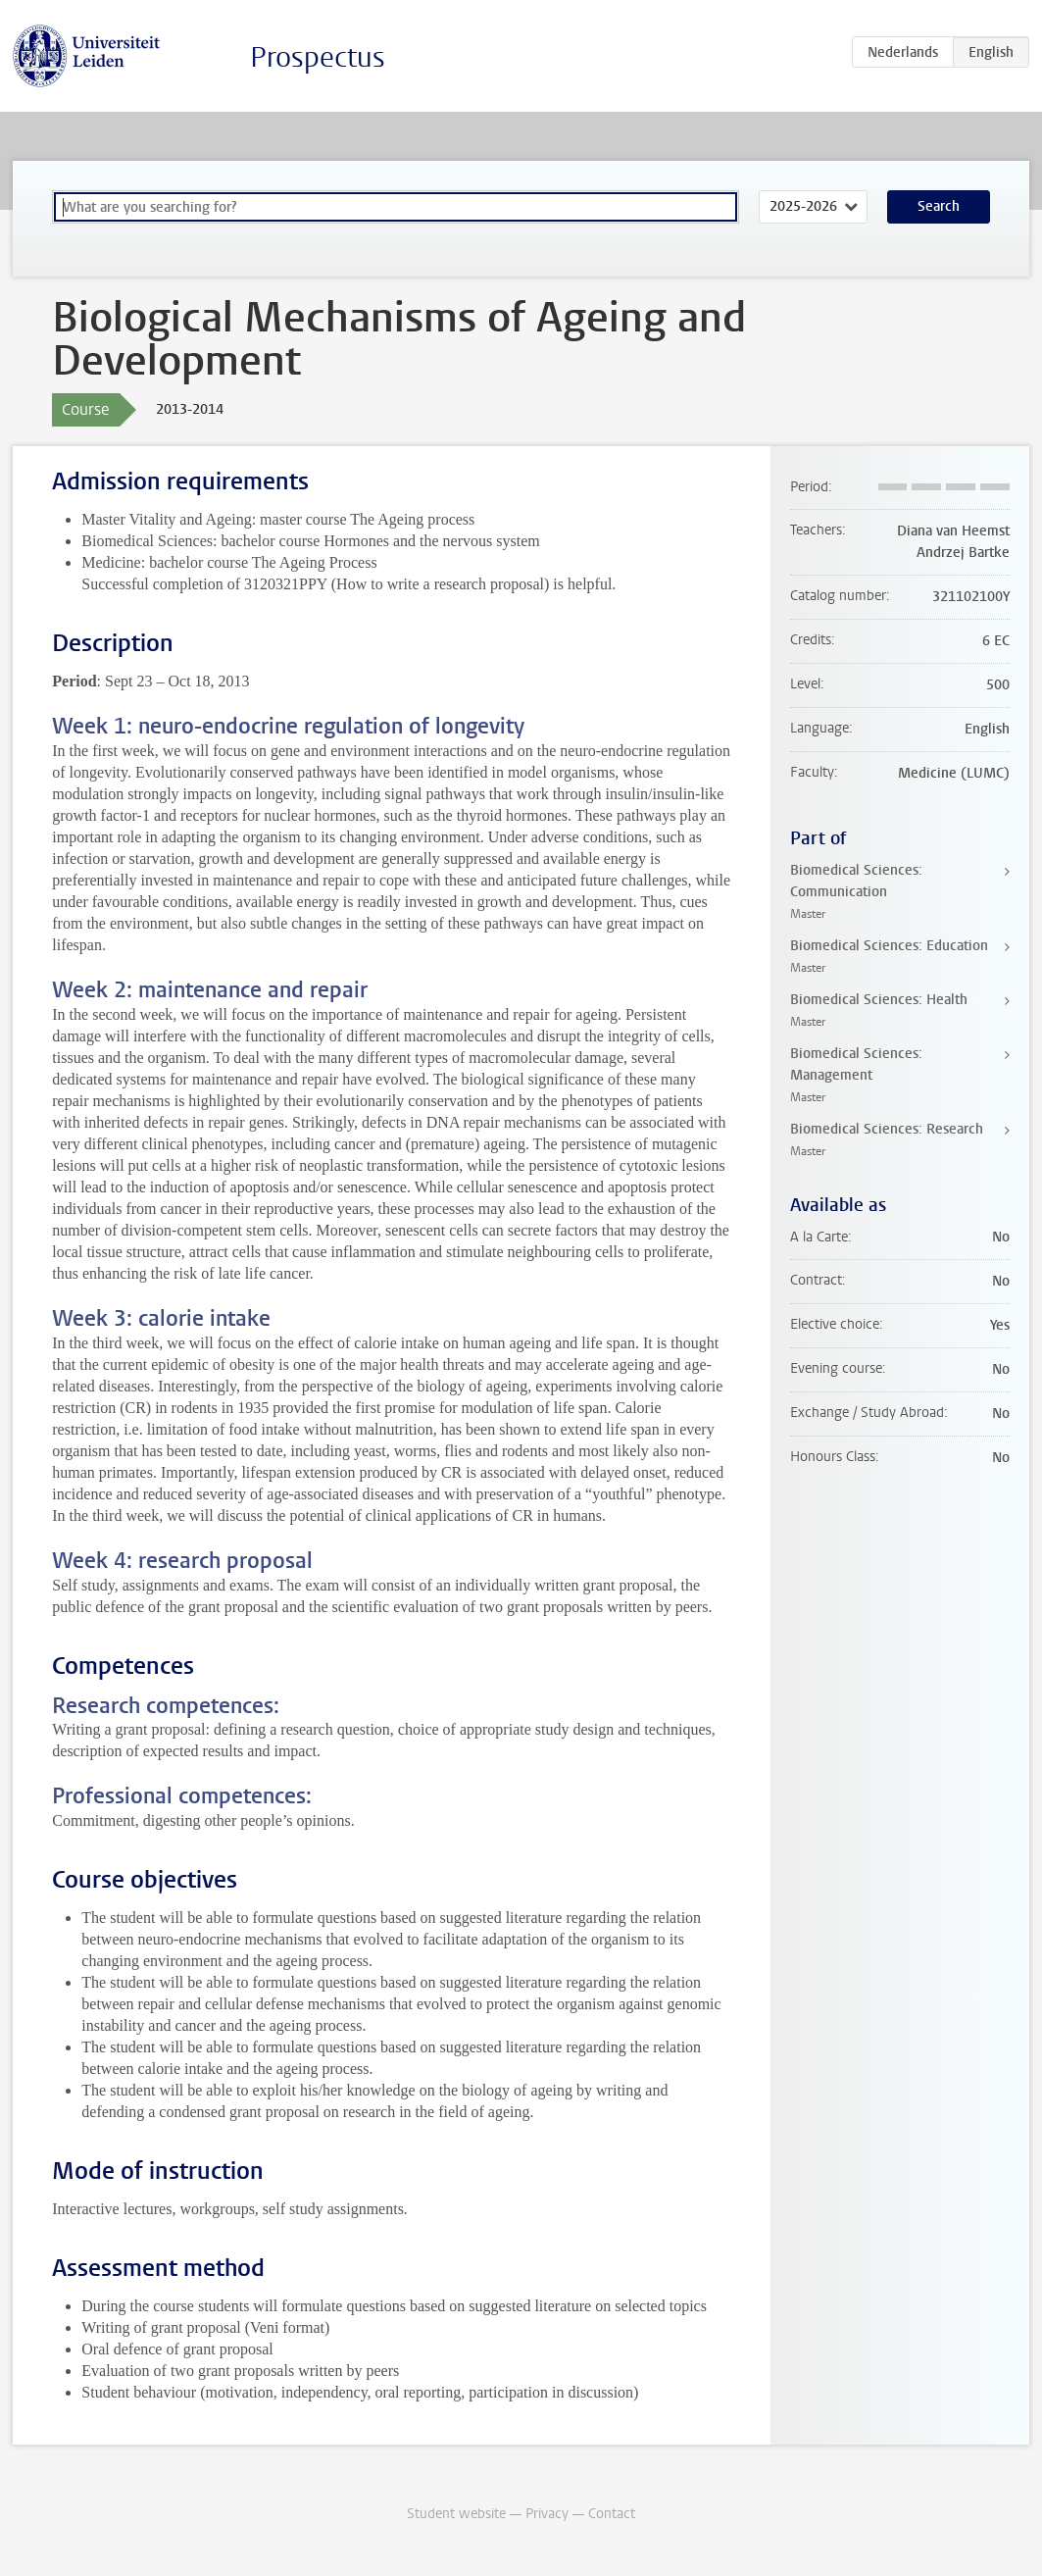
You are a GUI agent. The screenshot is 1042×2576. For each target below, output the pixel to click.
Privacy (547, 2513)
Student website (456, 2513)
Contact (611, 2513)
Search (939, 206)
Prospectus (317, 57)
